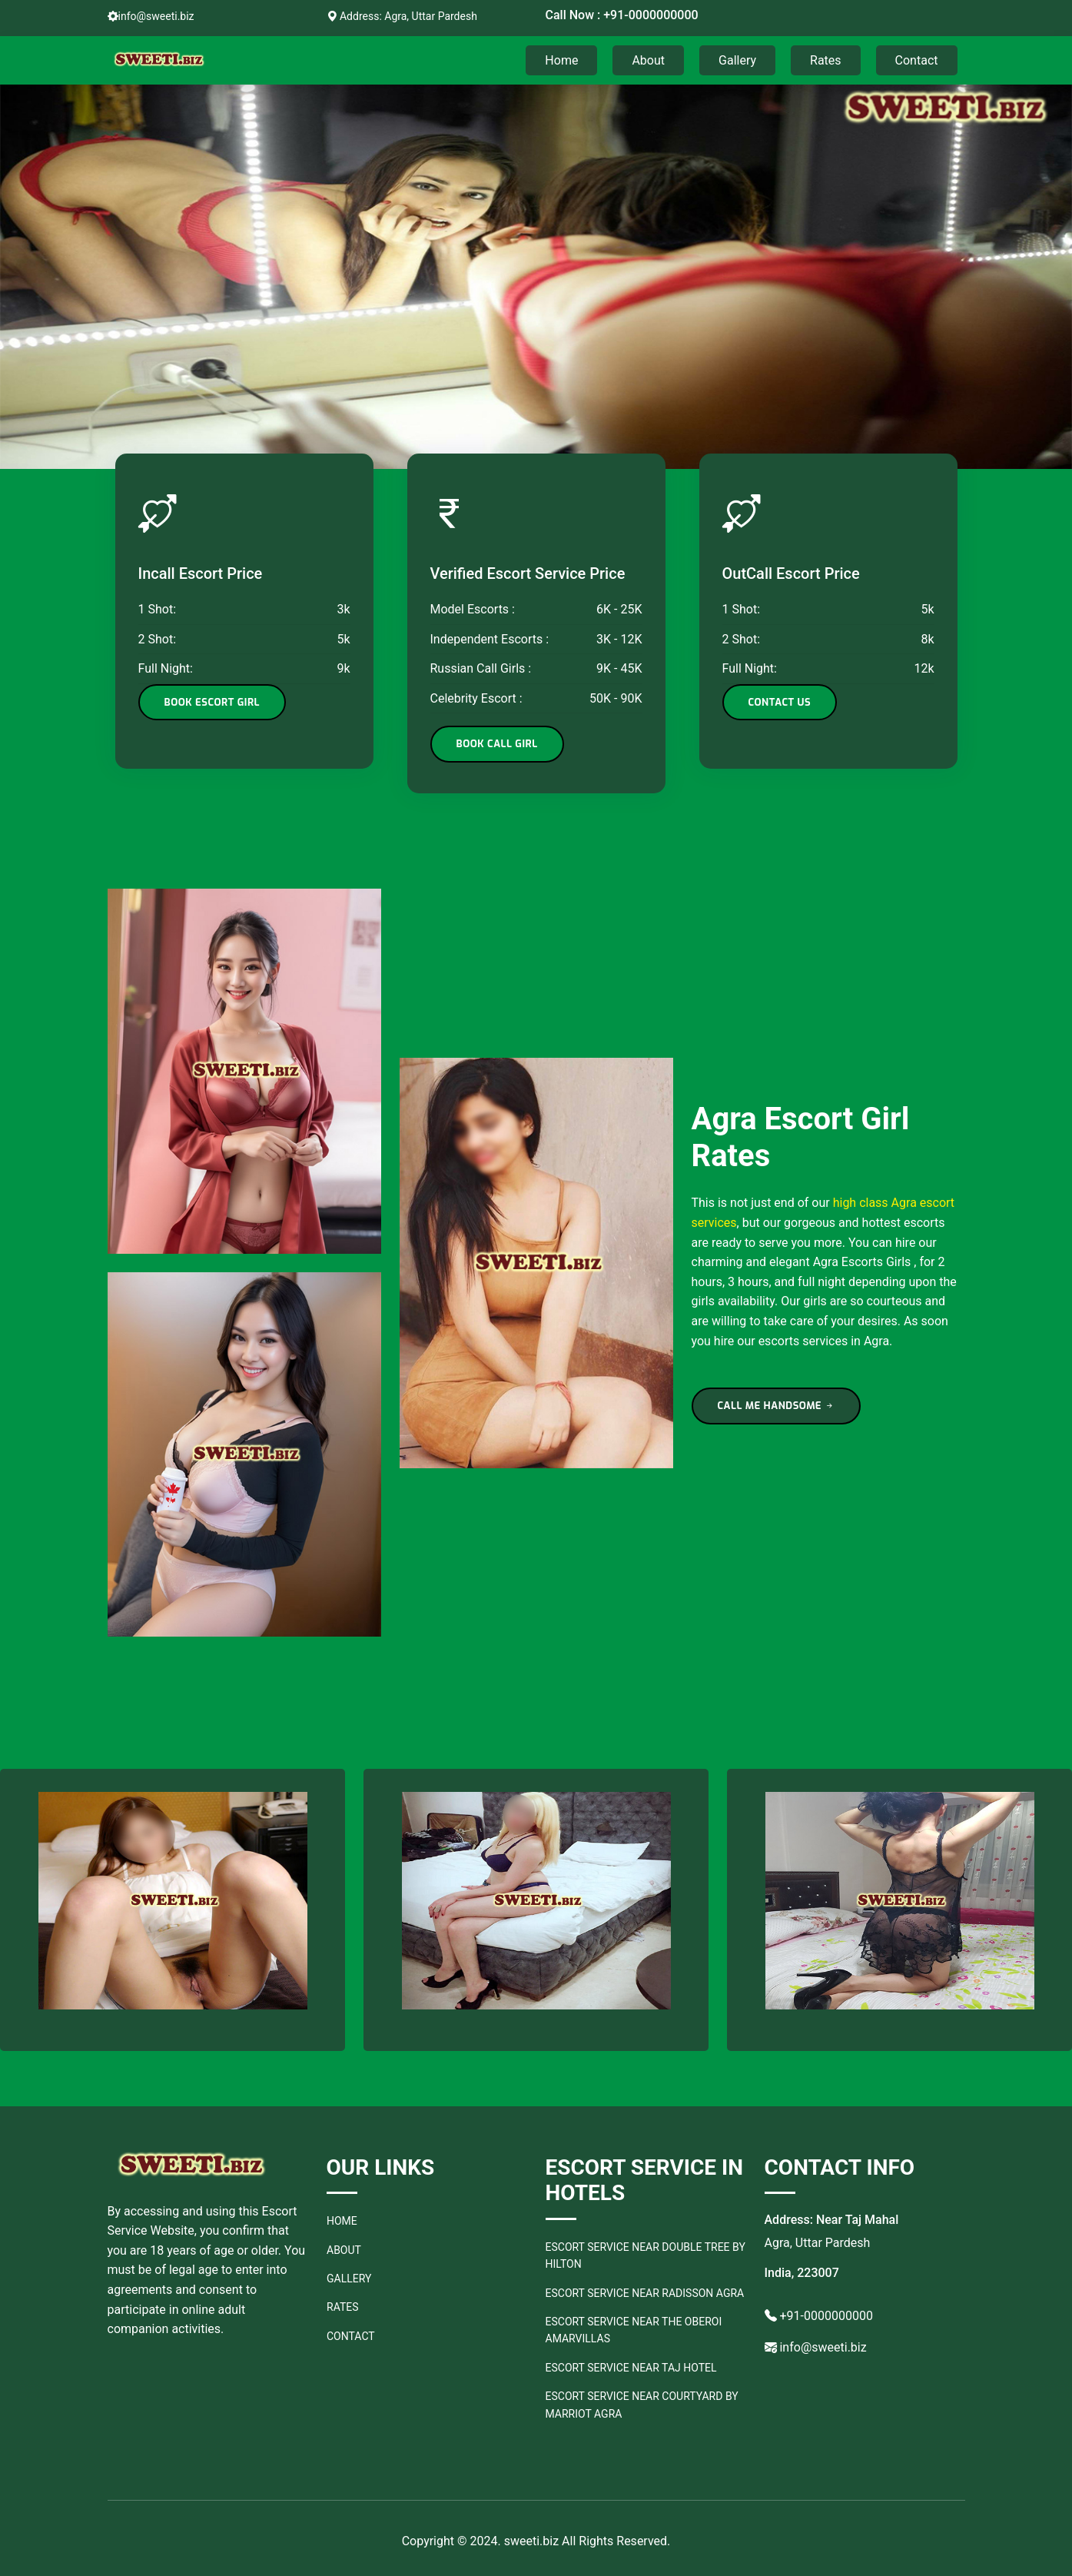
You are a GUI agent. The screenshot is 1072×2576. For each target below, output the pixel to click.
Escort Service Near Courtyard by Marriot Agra (642, 2404)
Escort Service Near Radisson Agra (645, 2293)
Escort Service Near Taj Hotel (631, 2368)
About (648, 60)
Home (561, 60)
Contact (916, 60)
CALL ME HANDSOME (776, 1405)
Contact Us (779, 702)
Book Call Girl (497, 743)
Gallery (737, 60)
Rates (825, 60)
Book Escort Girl (212, 702)
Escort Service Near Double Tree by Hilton (645, 2255)
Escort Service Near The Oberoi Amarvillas (634, 2330)
